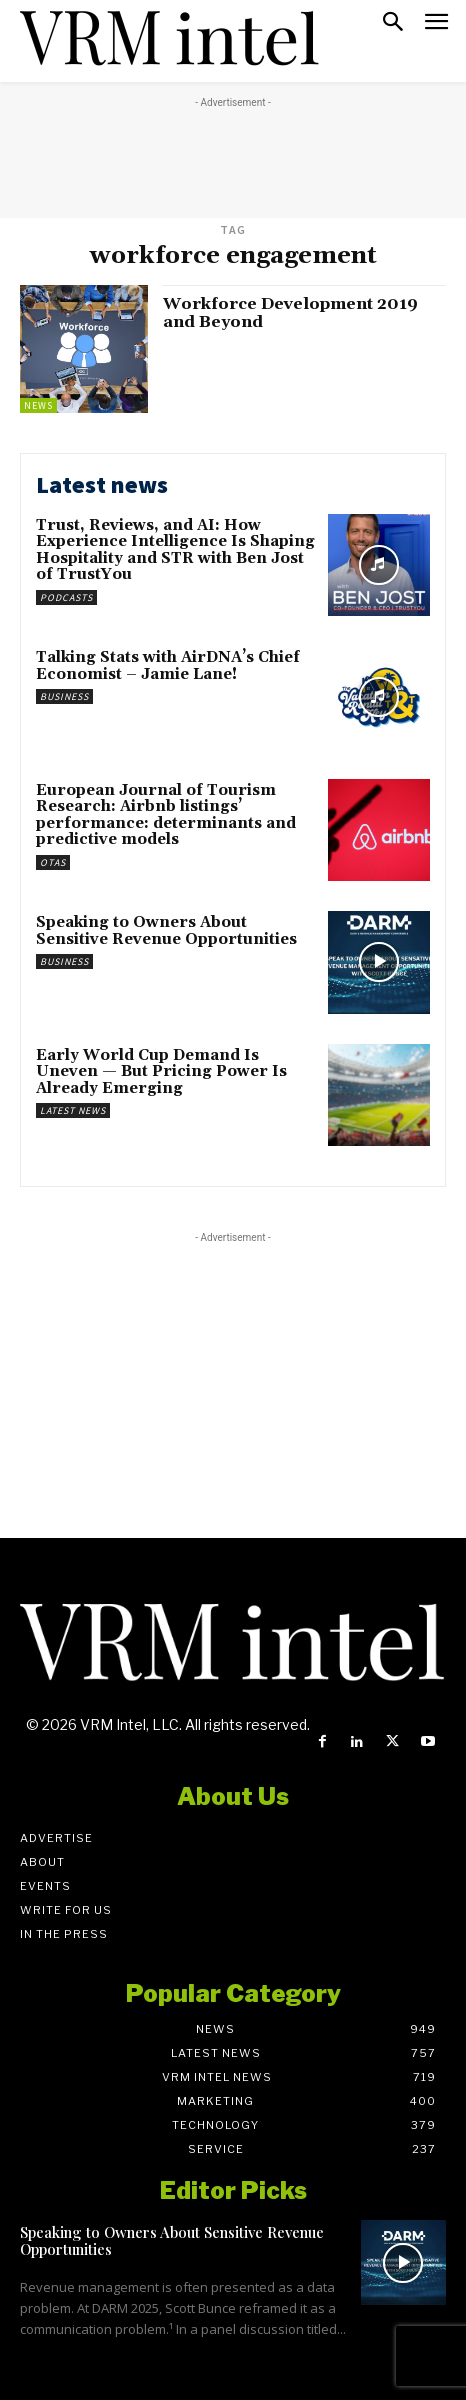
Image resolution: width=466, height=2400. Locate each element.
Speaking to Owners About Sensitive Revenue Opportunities (166, 931)
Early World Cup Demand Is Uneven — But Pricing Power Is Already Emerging (161, 1072)
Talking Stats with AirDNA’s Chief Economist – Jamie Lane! (168, 666)
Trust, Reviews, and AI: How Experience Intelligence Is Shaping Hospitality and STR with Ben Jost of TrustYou (175, 550)
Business (64, 696)
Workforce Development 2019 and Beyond (290, 313)
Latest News (73, 1110)
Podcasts (66, 597)
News (38, 405)
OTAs (53, 862)
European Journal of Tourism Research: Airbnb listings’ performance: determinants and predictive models (166, 815)
